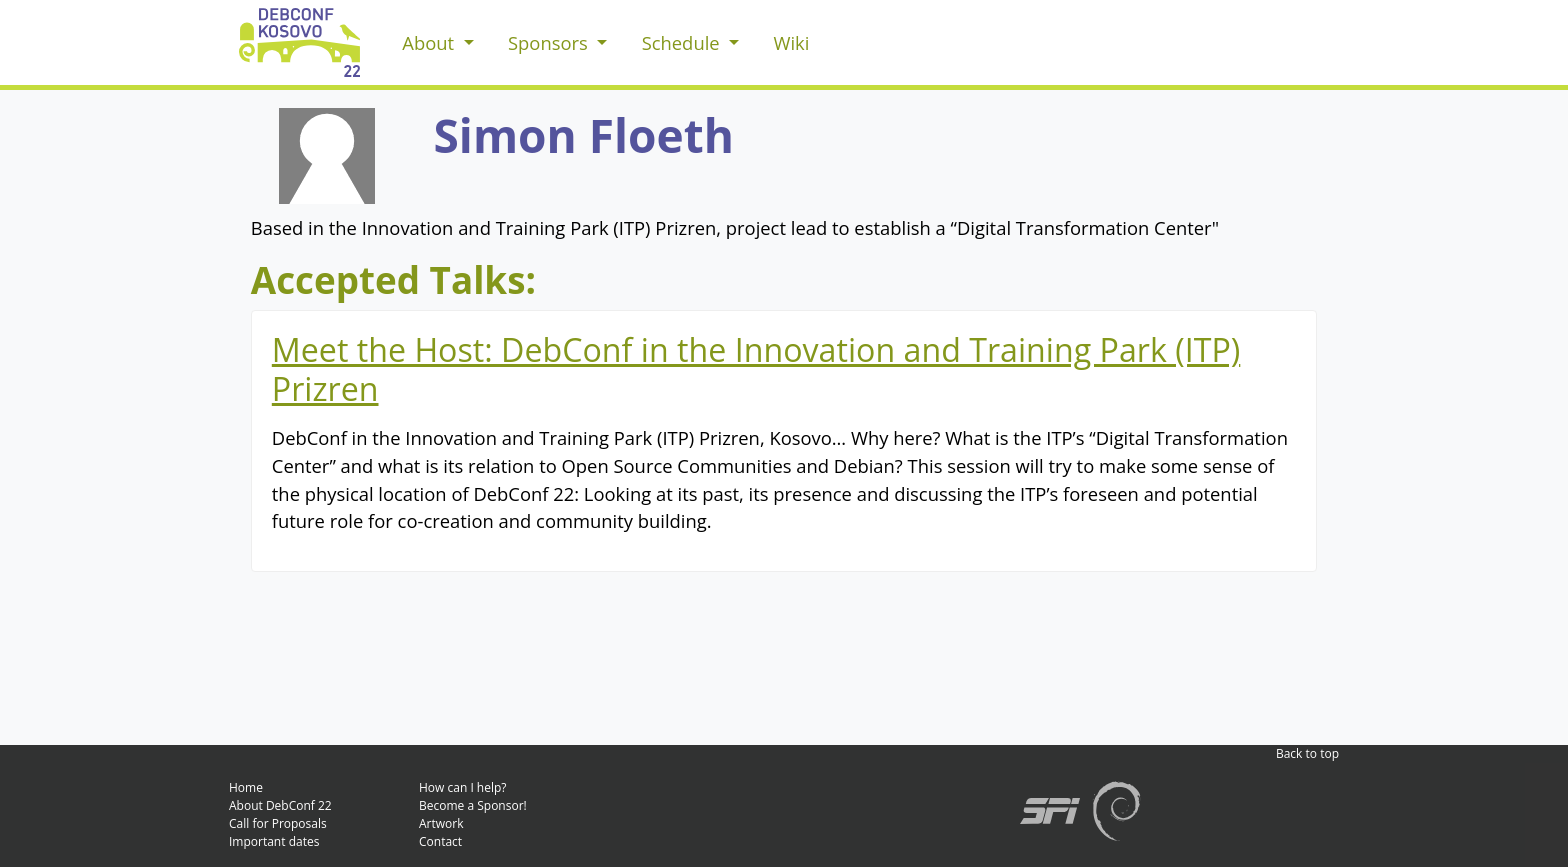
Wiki (791, 42)
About (430, 42)
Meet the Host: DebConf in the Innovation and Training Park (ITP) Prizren (756, 369)
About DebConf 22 (280, 805)
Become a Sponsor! (473, 805)
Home (246, 787)
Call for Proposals (278, 823)
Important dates (274, 841)
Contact (440, 841)
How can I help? (463, 787)
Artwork (441, 823)
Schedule (683, 42)
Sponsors (550, 42)
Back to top (1307, 753)
